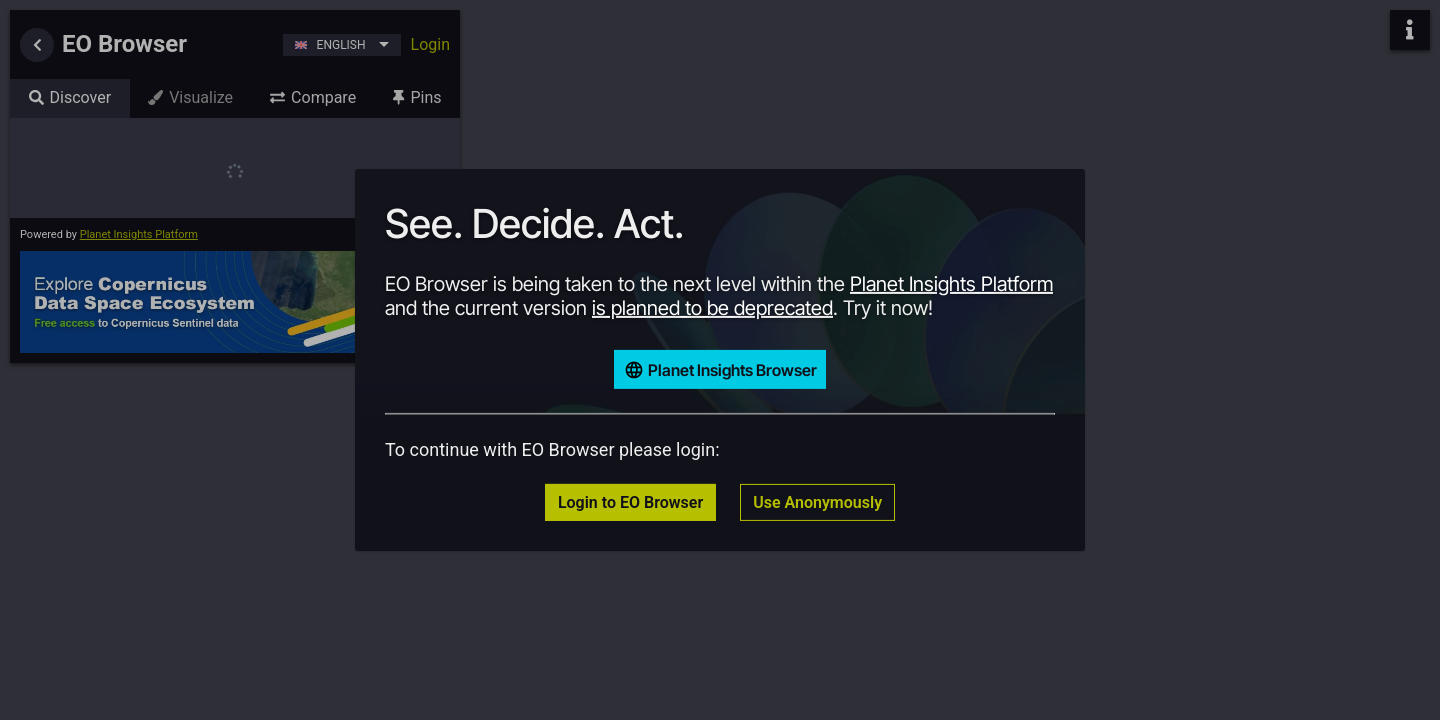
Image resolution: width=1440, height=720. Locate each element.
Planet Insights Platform (951, 284)
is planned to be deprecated (712, 308)
